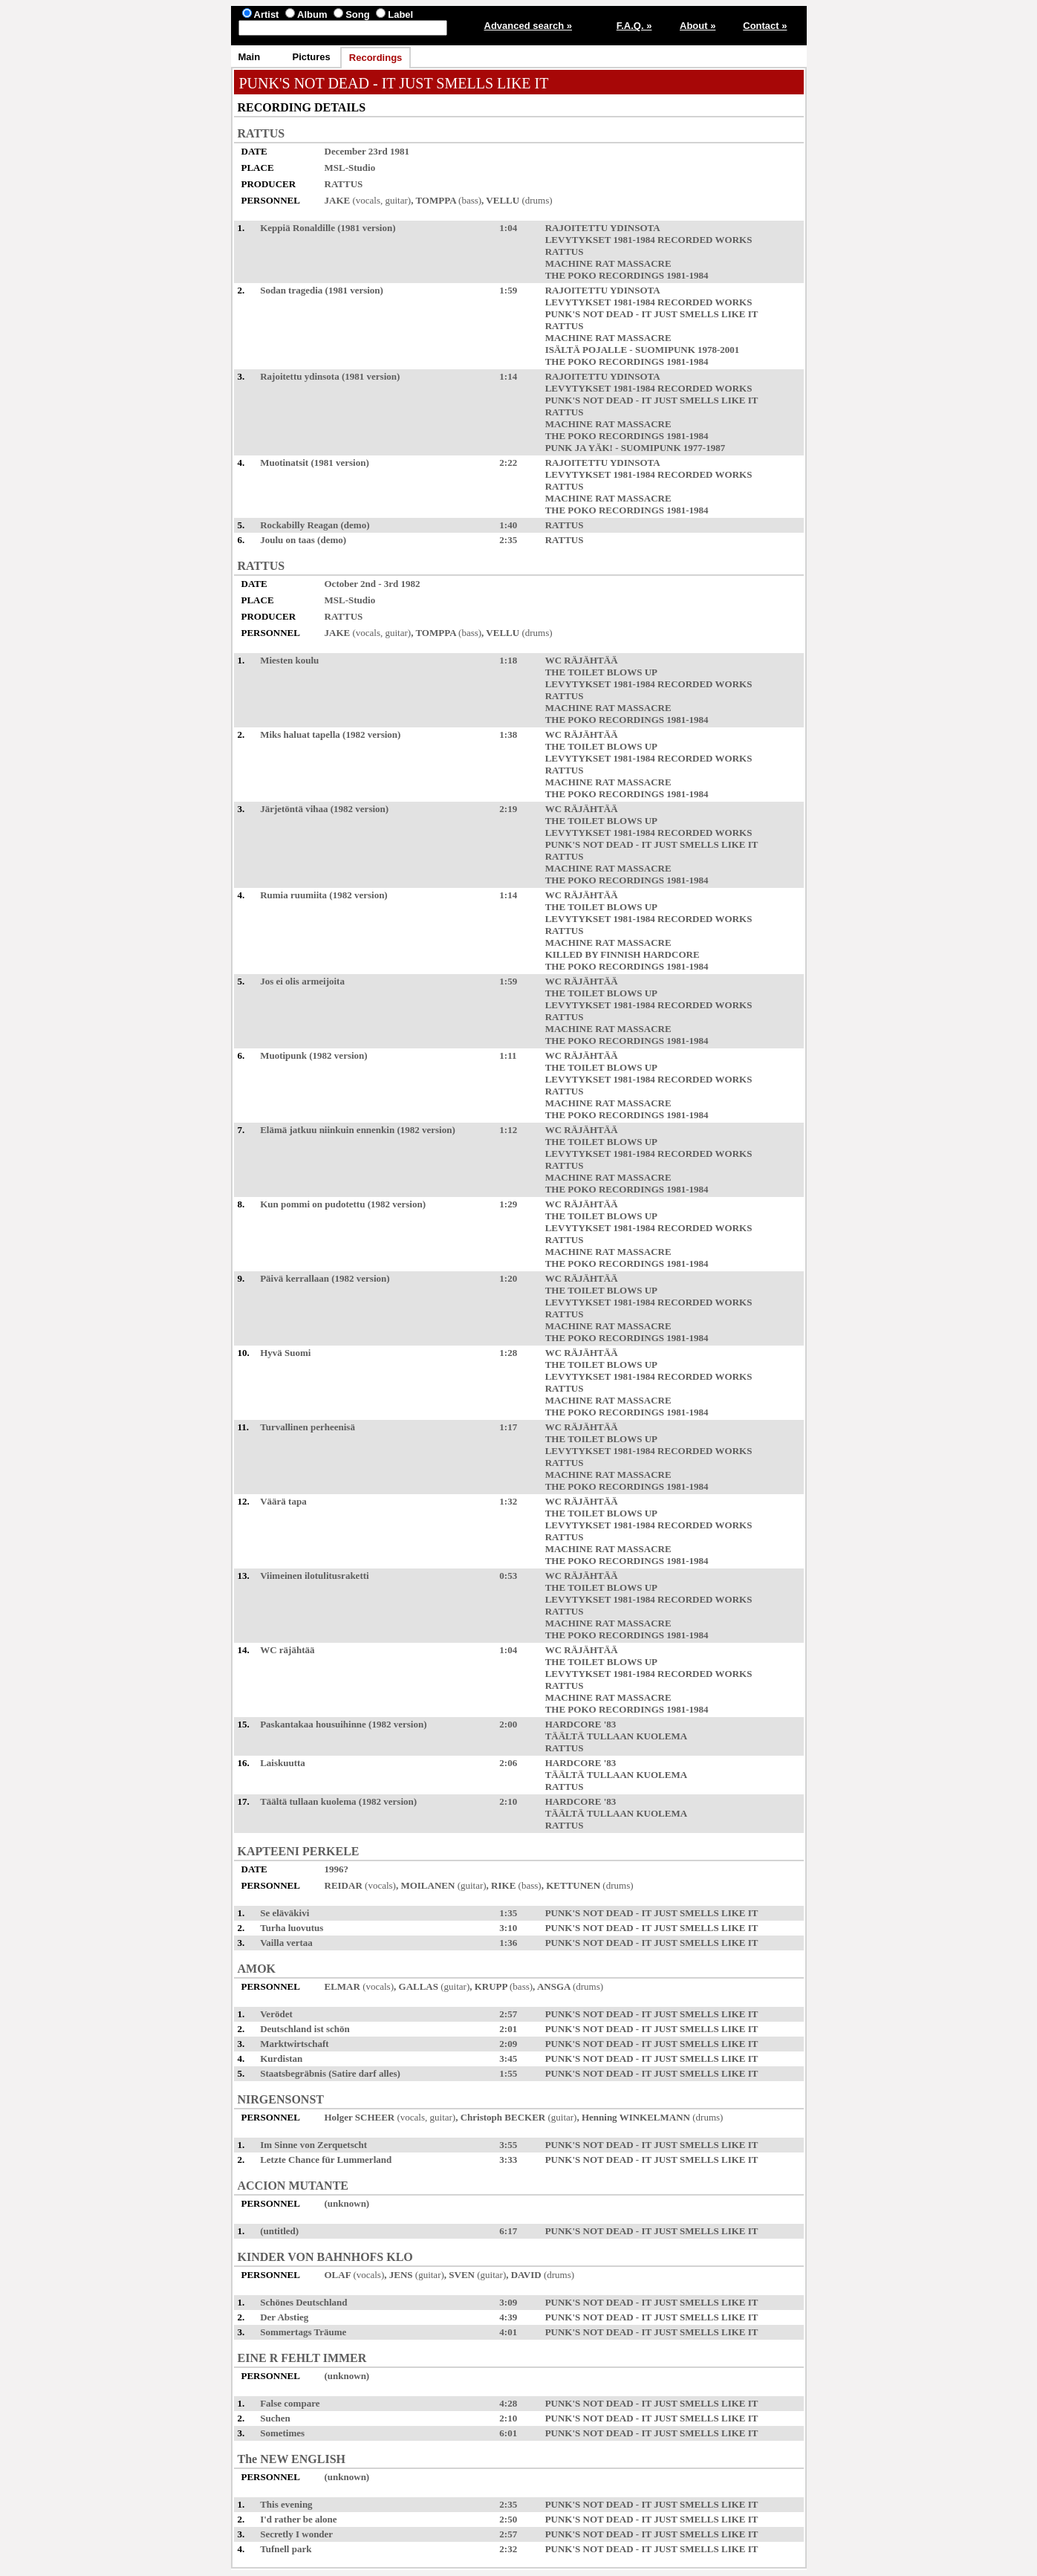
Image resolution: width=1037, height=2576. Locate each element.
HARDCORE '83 (581, 1724)
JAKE (338, 200)
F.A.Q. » (634, 25)
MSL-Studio (350, 167)
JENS (401, 2274)
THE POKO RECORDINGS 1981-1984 (627, 275)
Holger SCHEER (360, 2117)
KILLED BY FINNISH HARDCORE (622, 954)
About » (697, 25)
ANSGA (553, 1986)
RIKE (503, 1885)
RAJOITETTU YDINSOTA (602, 227)
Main (249, 56)
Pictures (312, 56)
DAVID (526, 2274)
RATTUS (261, 133)
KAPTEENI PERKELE (299, 1851)
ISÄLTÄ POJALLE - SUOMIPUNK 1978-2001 (642, 349)
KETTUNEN (573, 1885)
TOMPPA (435, 200)
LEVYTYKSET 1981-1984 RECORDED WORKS (648, 239)
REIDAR (344, 1885)
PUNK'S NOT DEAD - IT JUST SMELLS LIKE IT (651, 313)
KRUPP (491, 1986)
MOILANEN (427, 1885)
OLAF (338, 2274)
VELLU (502, 200)
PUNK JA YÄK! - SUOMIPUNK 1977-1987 (635, 447)
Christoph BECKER (503, 2117)
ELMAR (342, 1986)
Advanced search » (528, 25)
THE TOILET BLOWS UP (601, 672)
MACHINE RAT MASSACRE (608, 263)
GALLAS (418, 1986)
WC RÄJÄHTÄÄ (581, 660)
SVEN (462, 2274)
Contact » (765, 25)
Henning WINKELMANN (636, 2117)
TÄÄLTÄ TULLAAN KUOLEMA (616, 1736)
